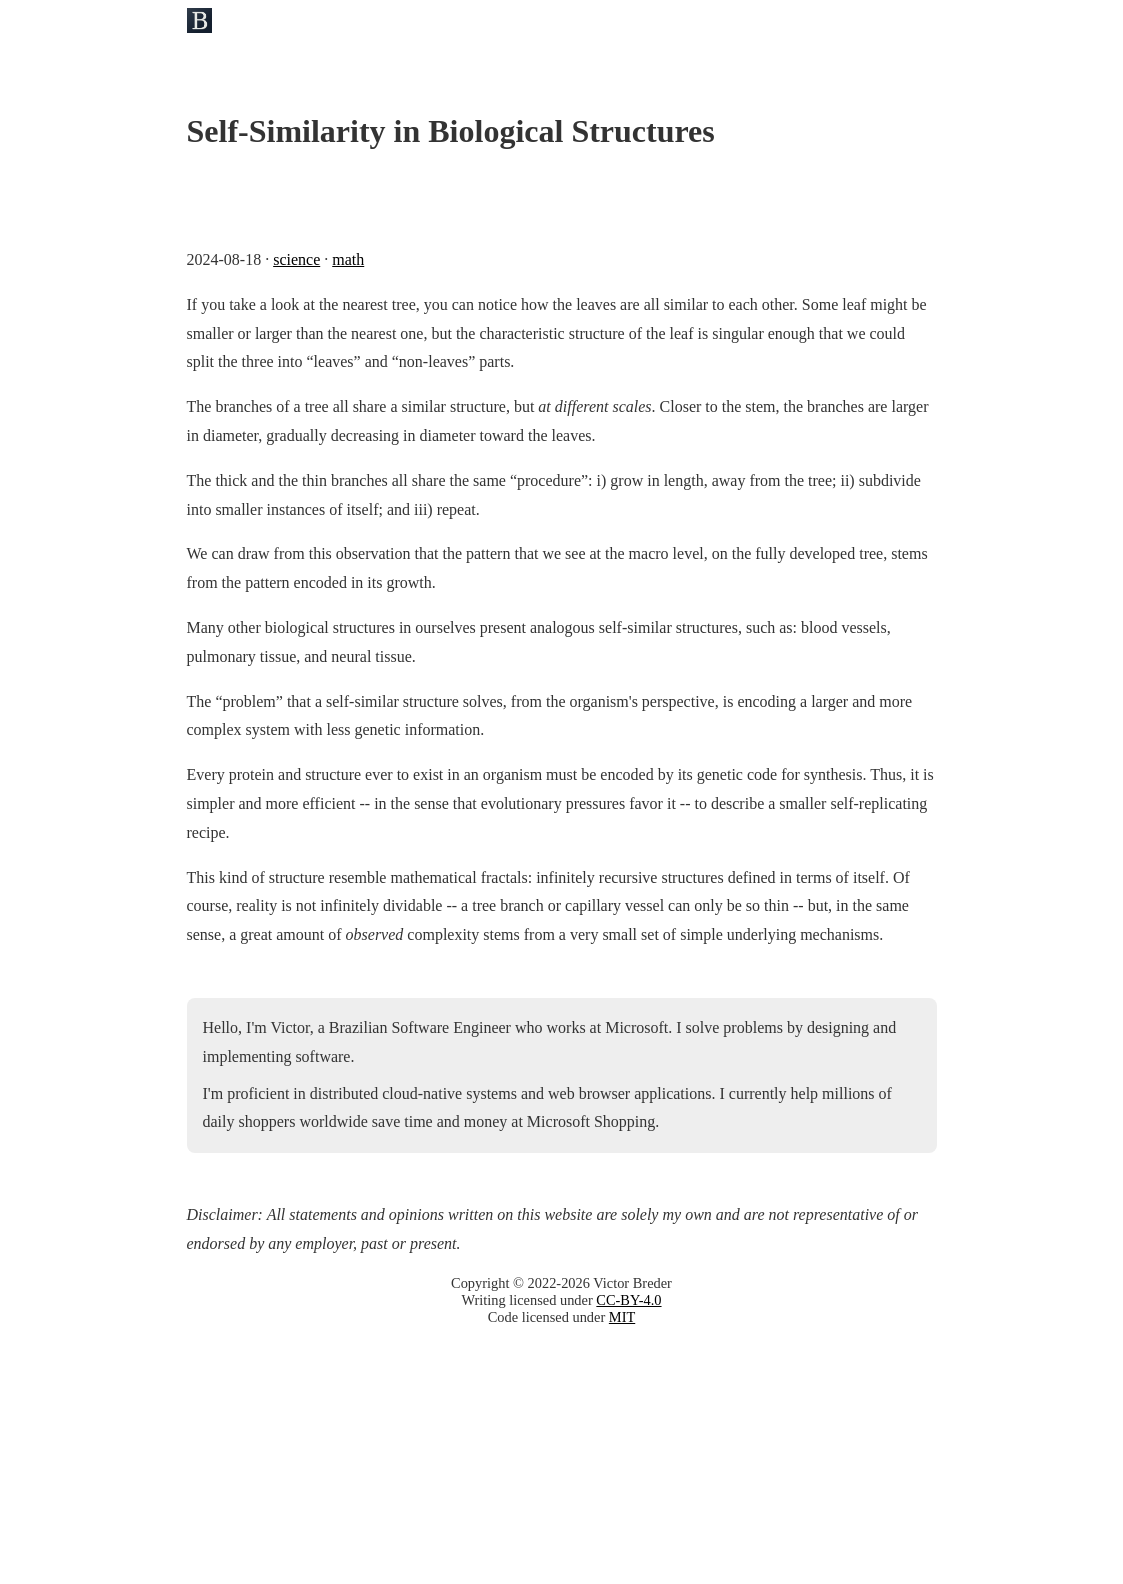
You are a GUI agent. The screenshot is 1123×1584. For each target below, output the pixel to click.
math (348, 259)
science (296, 259)
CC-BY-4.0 (628, 1300)
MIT (622, 1317)
